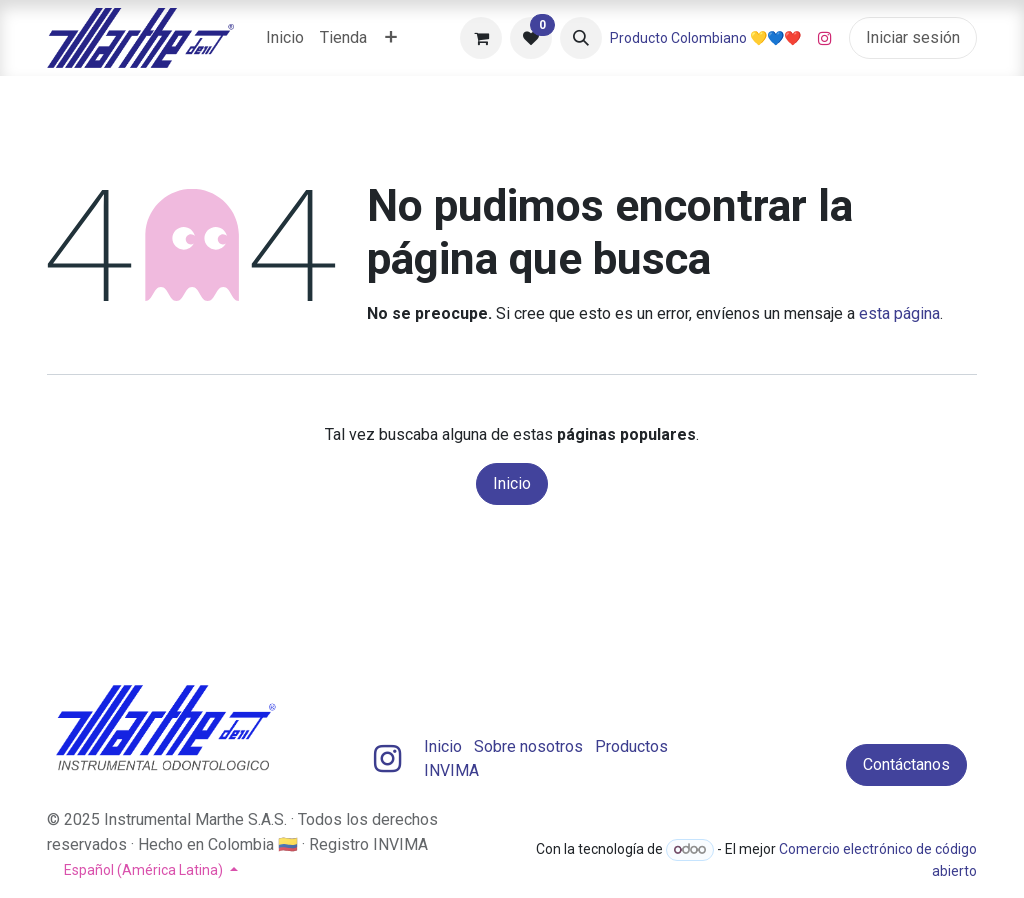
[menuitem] (285, 38)
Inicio (512, 483)
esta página (899, 313)
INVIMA (451, 770)
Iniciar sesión (913, 37)
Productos (631, 746)
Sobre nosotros (528, 746)
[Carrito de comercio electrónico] (481, 38)
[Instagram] (825, 38)
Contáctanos (906, 764)
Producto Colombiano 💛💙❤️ (705, 38)
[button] (581, 38)
